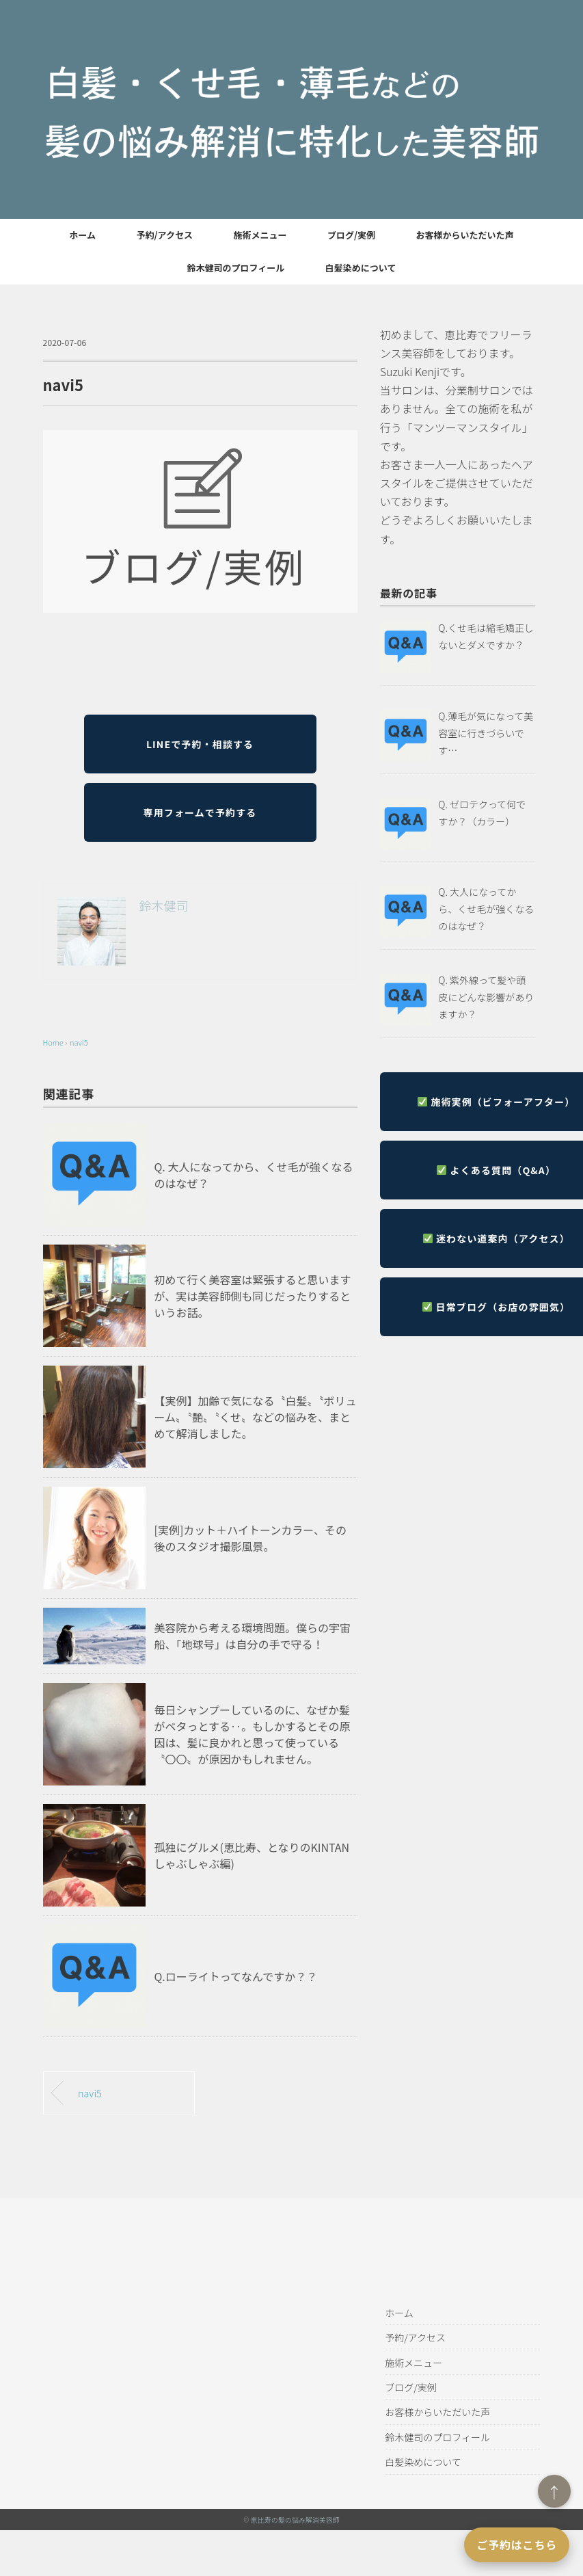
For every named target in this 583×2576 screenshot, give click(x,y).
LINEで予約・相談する (200, 744)
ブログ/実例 (351, 234)
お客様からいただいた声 (465, 234)
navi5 (79, 1042)
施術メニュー (259, 234)
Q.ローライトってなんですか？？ (236, 1976)
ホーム (82, 234)
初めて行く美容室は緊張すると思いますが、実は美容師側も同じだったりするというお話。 (252, 1295)
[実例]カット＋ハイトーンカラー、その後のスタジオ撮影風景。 (250, 1538)
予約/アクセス (165, 234)
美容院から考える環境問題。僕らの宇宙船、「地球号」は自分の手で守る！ (252, 1635)
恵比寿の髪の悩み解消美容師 (295, 2519)
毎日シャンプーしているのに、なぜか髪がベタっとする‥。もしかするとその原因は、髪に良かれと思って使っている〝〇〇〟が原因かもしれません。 (252, 1734)
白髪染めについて (360, 267)
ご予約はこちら (516, 2544)
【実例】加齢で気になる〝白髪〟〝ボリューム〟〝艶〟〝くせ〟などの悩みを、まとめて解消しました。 (255, 1417)
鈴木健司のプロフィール (236, 267)
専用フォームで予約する (200, 812)
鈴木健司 (164, 905)
